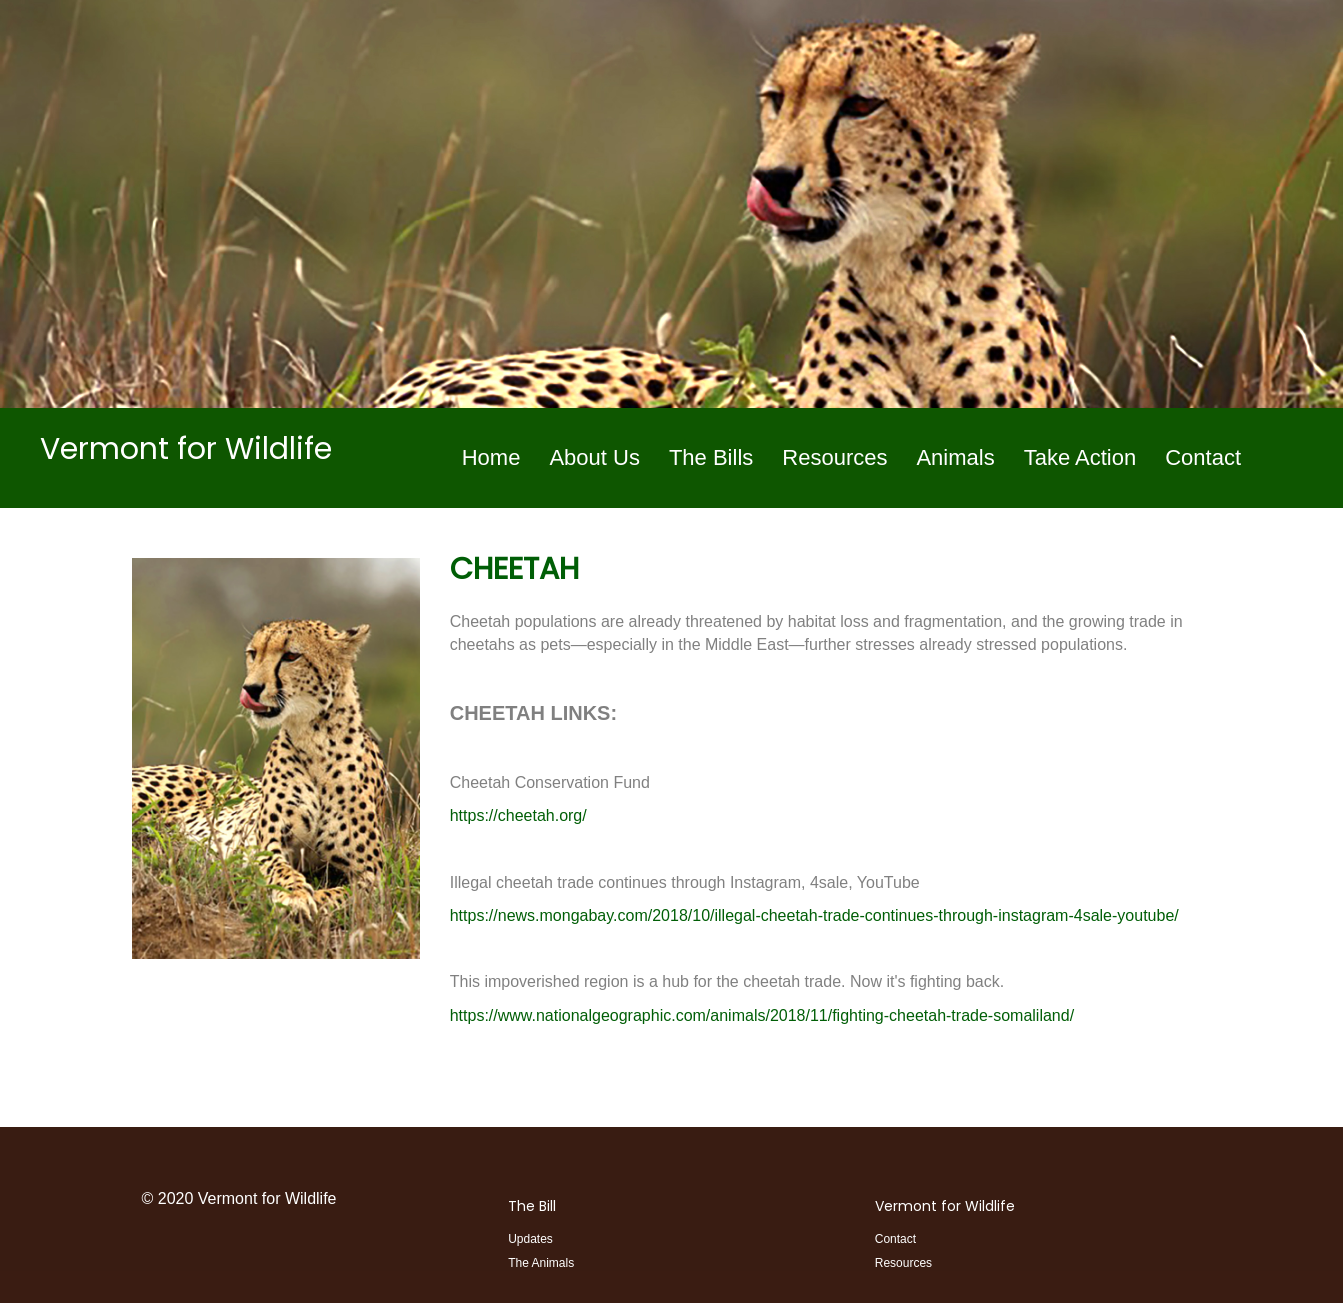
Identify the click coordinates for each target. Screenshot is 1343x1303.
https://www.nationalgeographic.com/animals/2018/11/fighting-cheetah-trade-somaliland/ (762, 1015)
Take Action (1080, 457)
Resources (834, 457)
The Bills (711, 457)
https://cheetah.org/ (518, 815)
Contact (1203, 457)
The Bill (532, 1206)
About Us (594, 457)
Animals (955, 457)
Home (491, 457)
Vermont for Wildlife (945, 1206)
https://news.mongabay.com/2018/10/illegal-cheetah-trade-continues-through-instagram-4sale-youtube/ (814, 915)
